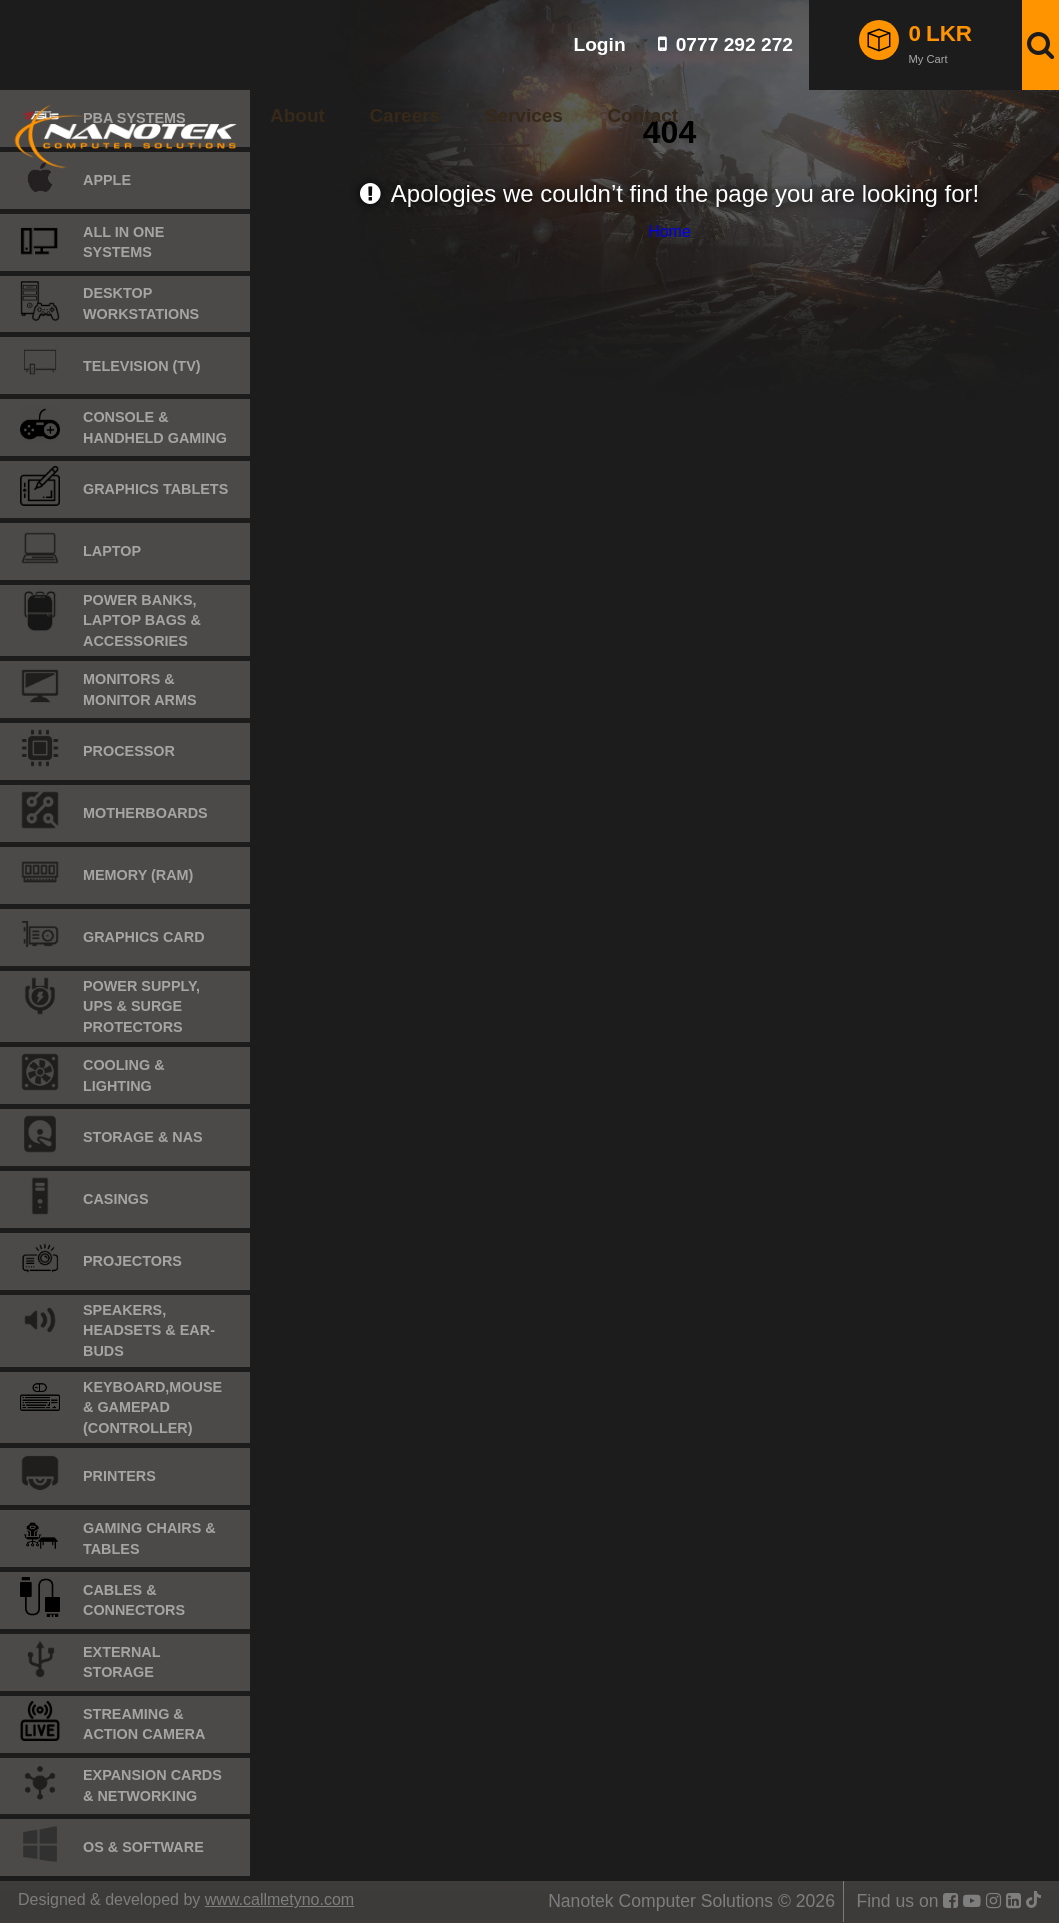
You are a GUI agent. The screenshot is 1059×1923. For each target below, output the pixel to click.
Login (599, 44)
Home (669, 231)
